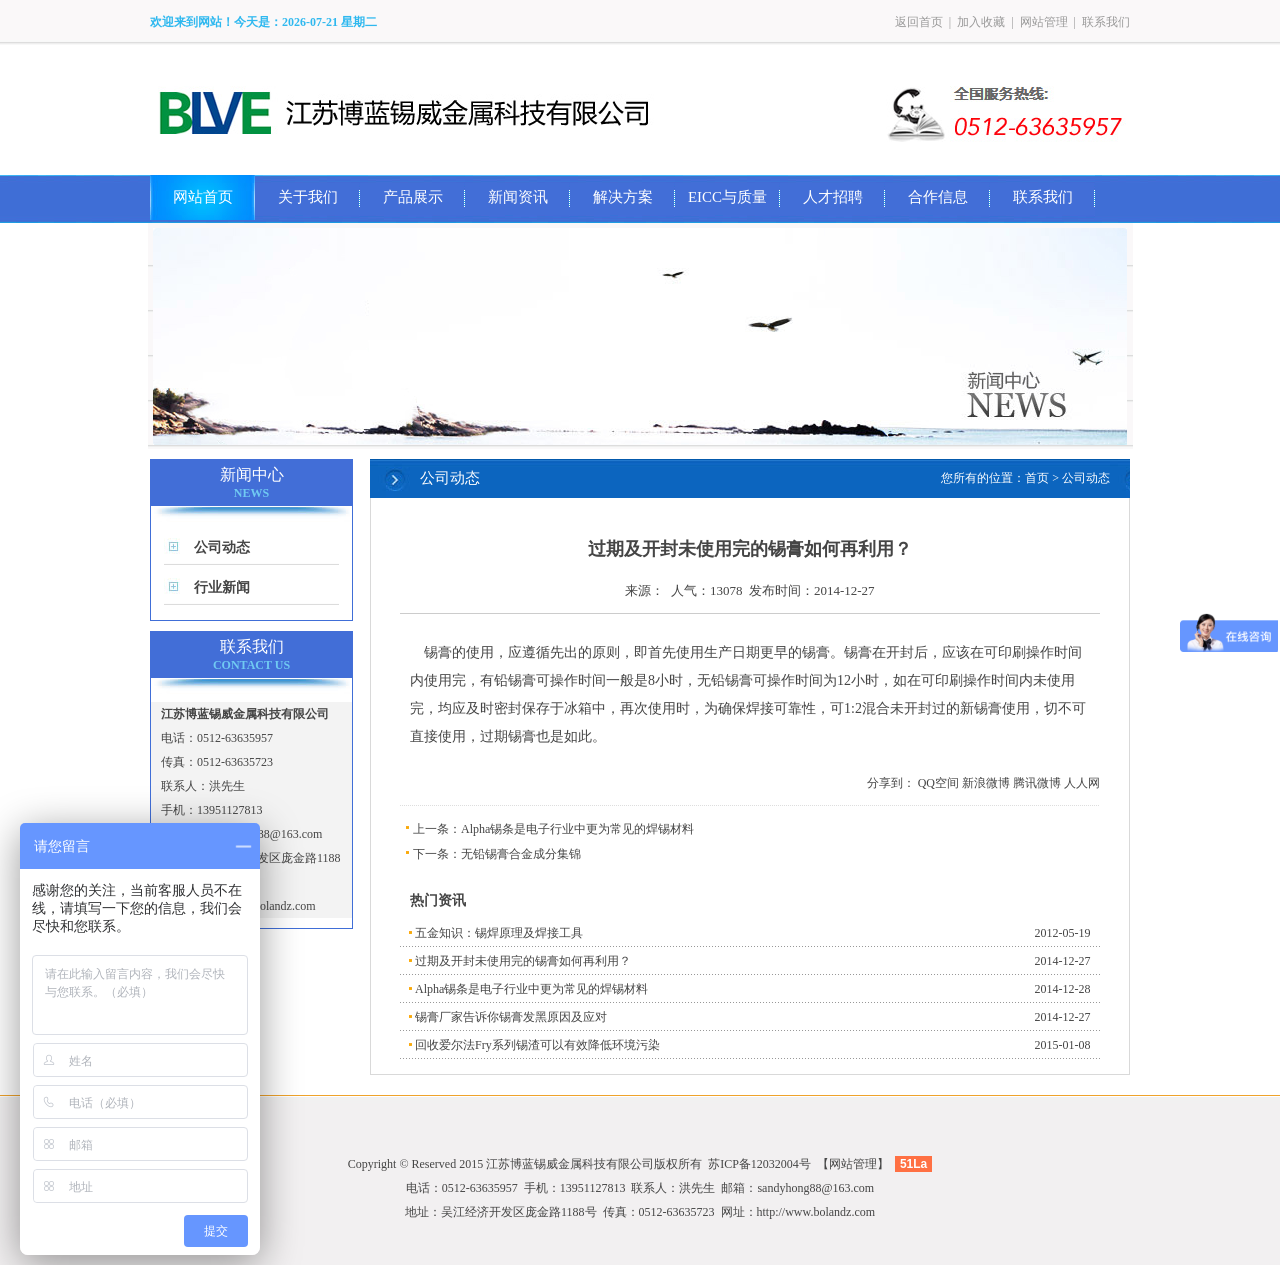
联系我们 (1106, 22)
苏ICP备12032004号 (759, 1164)
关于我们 (308, 197)
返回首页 (919, 22)
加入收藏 (981, 22)
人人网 (1082, 783)
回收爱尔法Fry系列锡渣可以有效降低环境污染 (537, 1045)
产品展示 (413, 197)
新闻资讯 (518, 197)
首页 (1037, 478)
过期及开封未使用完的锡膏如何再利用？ (523, 961)
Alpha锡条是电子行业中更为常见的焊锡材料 (577, 829)
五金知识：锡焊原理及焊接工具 (499, 933)
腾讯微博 (1037, 783)
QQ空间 (938, 783)
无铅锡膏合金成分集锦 (521, 854)
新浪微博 (986, 783)
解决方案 (623, 197)
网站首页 (203, 197)
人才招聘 (833, 197)
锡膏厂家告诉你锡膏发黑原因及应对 (511, 1017)
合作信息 (938, 197)
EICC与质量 (727, 197)
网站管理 (1044, 22)
